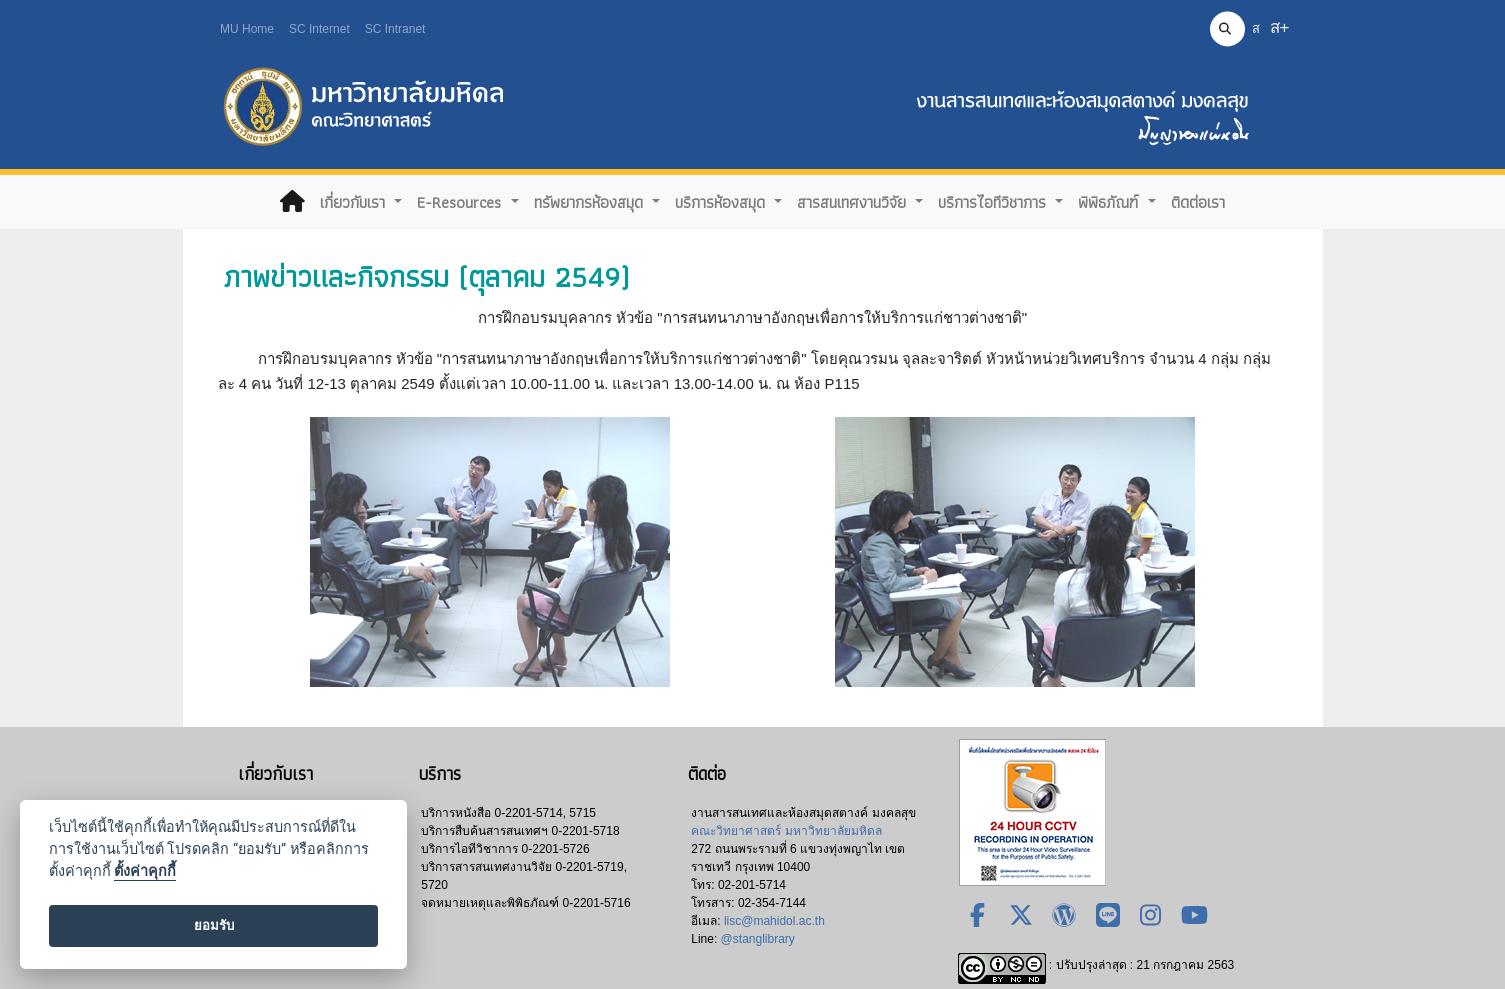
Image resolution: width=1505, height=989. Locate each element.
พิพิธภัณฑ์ (1110, 202)
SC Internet (319, 29)
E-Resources (461, 202)
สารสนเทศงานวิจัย (854, 202)
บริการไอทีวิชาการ (994, 202)
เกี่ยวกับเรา (355, 202)
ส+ (1280, 27)
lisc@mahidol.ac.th (774, 921)
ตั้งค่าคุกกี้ (145, 871)
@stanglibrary (758, 939)
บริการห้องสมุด (722, 202)
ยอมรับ (214, 925)
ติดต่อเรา (1198, 202)
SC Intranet (395, 29)
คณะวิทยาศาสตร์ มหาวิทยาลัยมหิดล (786, 831)
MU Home (247, 29)
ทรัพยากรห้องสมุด (591, 202)
